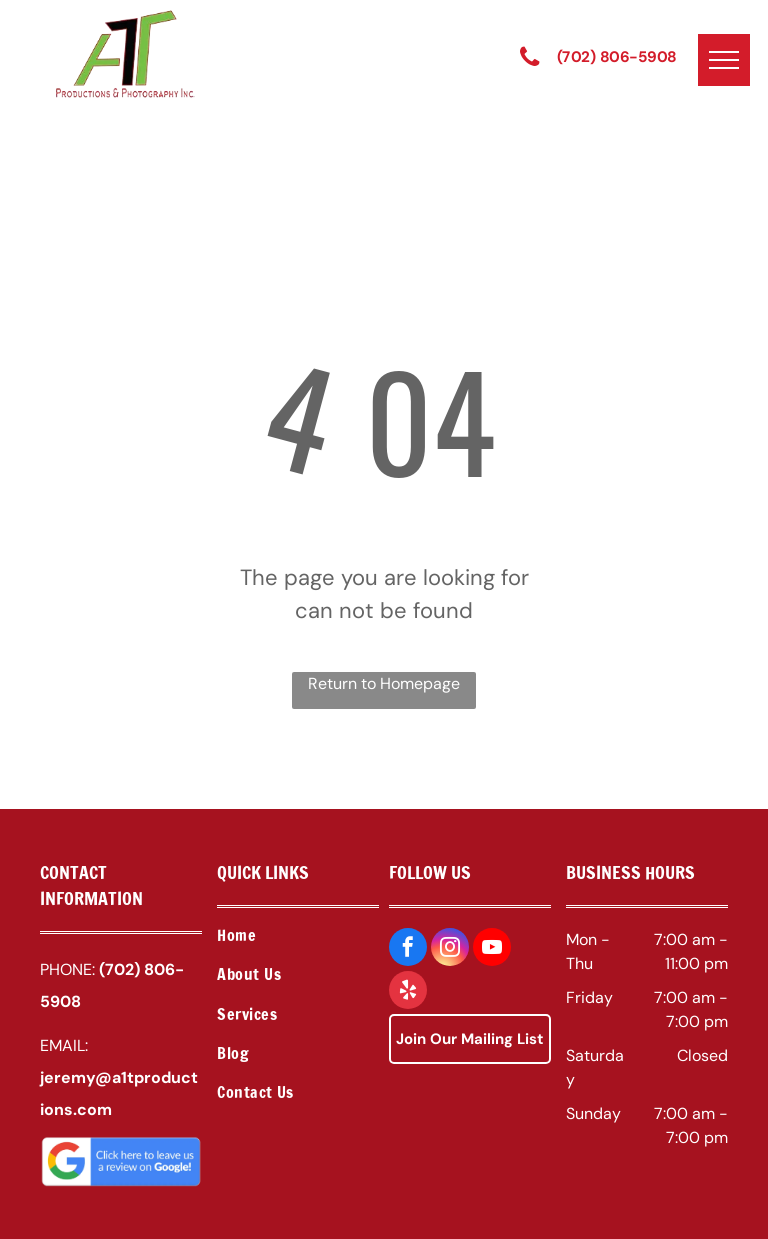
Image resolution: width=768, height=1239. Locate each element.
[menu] (724, 60)
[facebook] (408, 949)
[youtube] (492, 949)
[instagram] (450, 949)
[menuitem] (298, 937)
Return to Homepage (384, 683)
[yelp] (408, 992)
